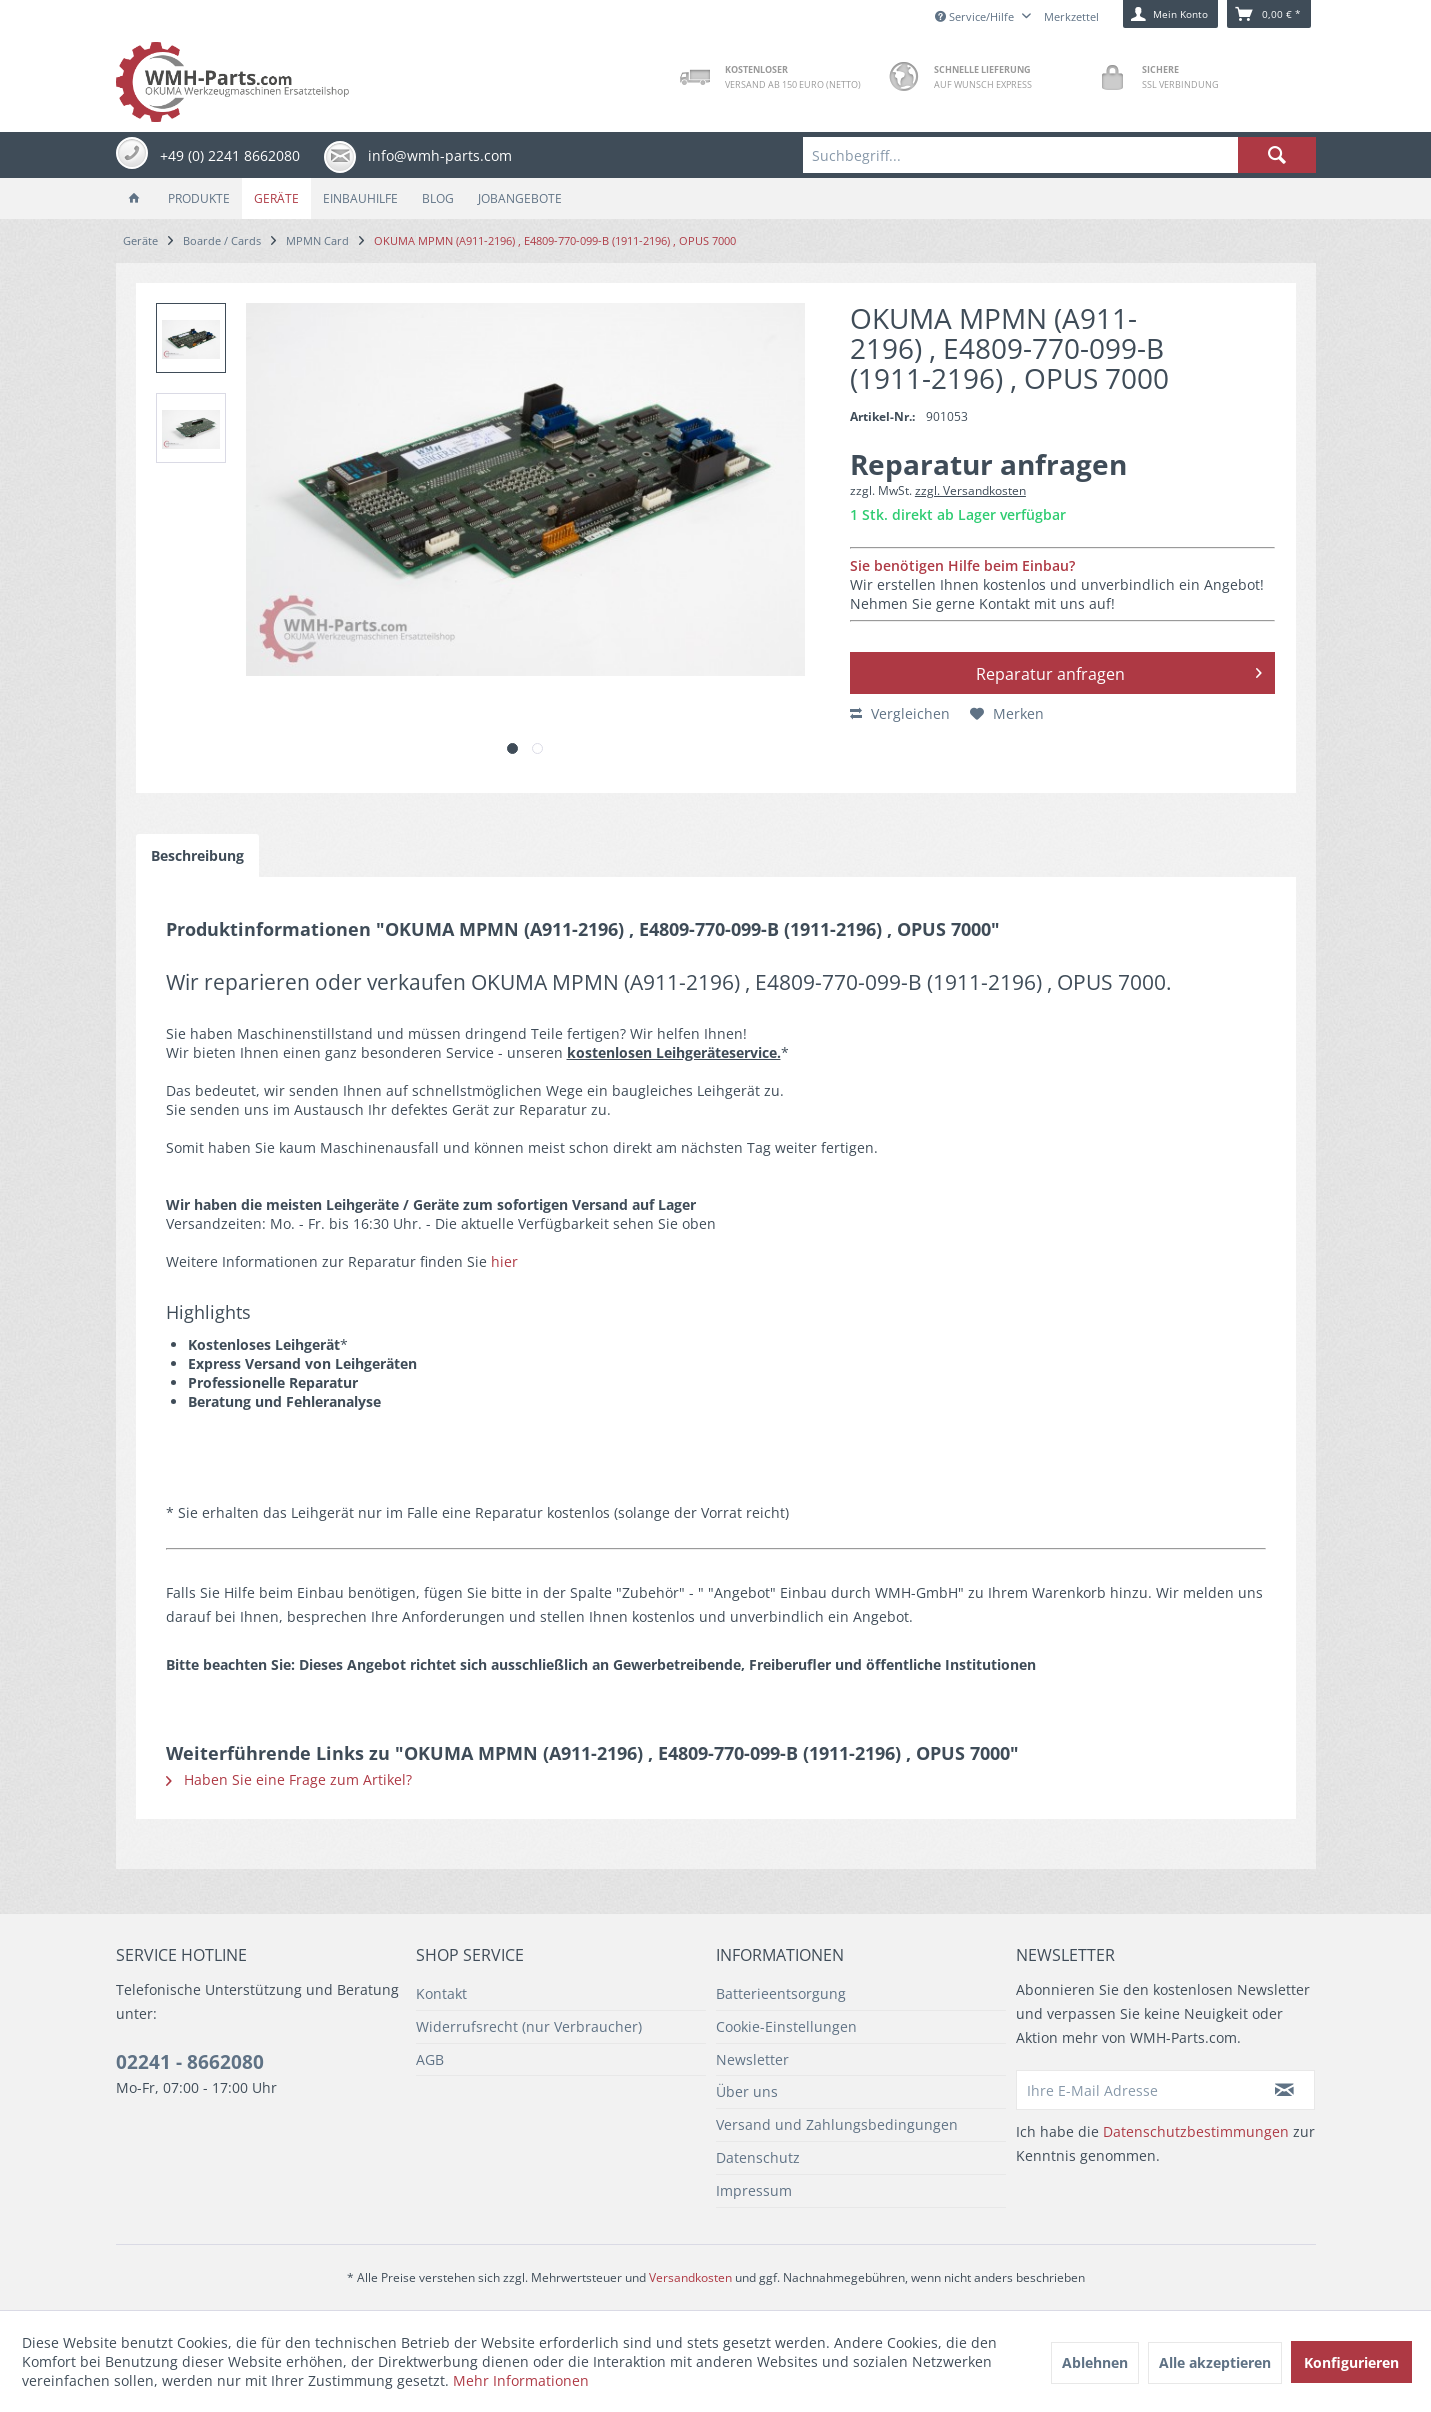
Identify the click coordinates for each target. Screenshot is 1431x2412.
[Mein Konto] (1170, 14)
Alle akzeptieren (1215, 2362)
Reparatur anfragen (1119, 671)
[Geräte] (276, 198)
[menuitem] (1059, 155)
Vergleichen (900, 713)
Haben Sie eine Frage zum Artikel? (289, 1779)
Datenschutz (758, 2157)
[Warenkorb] (1269, 14)
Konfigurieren (1351, 2362)
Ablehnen (1095, 2362)
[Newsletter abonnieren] (1285, 2090)
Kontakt (441, 1993)
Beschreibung (197, 855)
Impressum (754, 2190)
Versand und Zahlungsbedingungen (837, 2124)
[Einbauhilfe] (360, 198)
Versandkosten (690, 2277)
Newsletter (752, 2059)
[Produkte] (199, 198)
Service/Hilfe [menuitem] (976, 16)
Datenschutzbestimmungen (1196, 2131)
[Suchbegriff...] (1059, 155)
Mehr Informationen (521, 2380)
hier (504, 1261)
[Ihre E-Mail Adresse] (1136, 2090)
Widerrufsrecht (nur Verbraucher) (529, 2026)
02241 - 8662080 (190, 2062)
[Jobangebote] (520, 198)
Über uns (747, 2091)
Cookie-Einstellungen (786, 2026)
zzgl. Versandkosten (970, 490)
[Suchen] (1277, 155)
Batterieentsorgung (781, 1993)
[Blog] (438, 198)
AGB (430, 2059)
